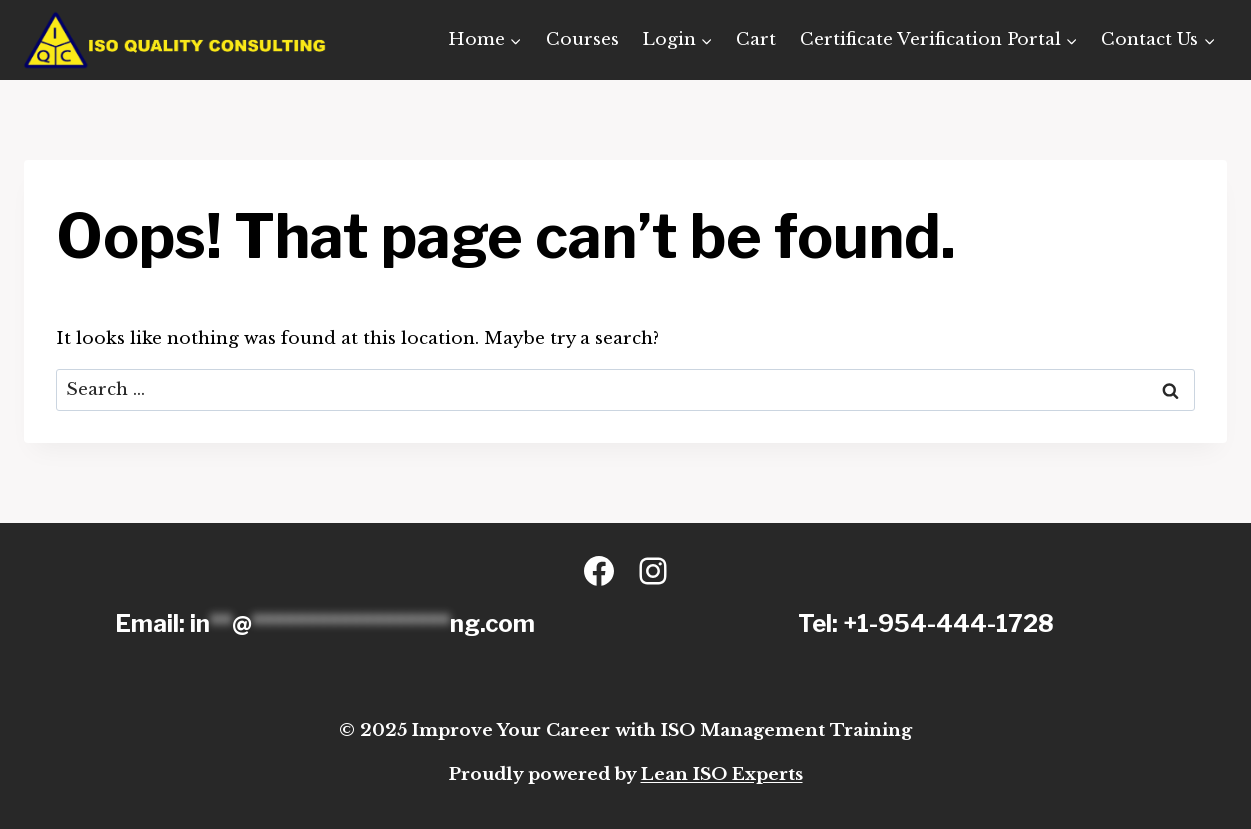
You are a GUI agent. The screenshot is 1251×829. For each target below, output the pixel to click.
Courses (582, 39)
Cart (756, 39)
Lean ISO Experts (722, 774)
